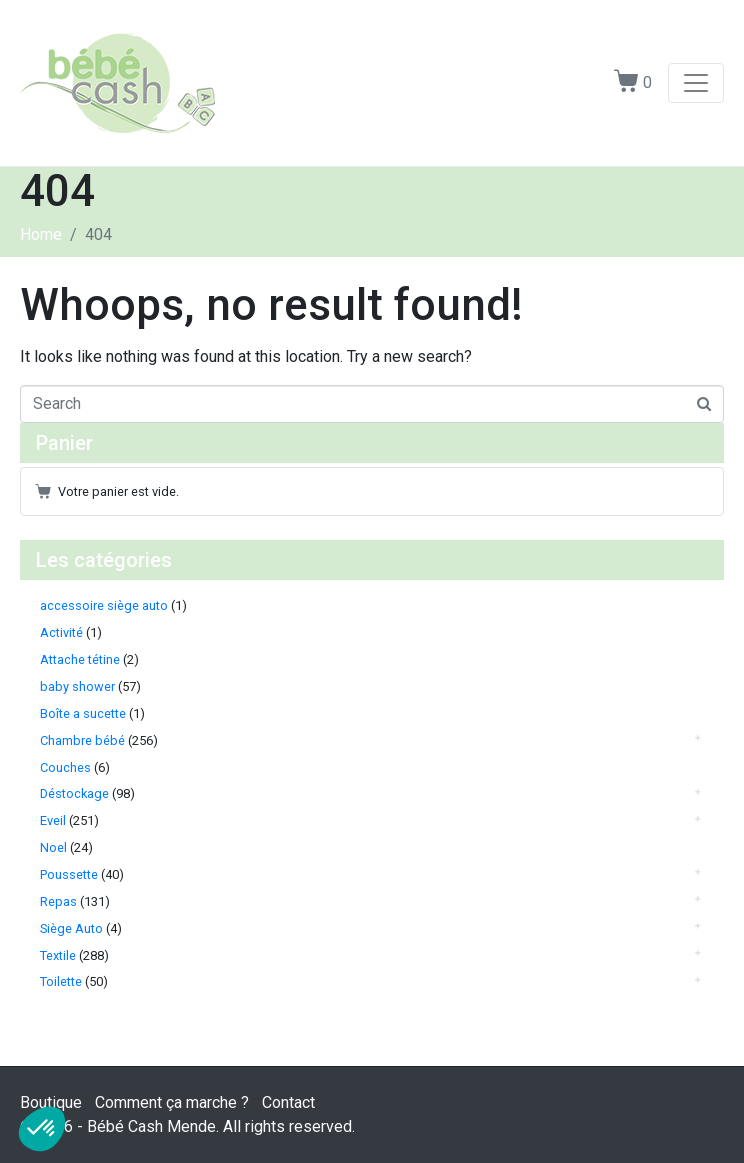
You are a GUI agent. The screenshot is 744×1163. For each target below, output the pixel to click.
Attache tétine (80, 659)
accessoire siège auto (104, 605)
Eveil (53, 820)
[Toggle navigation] (696, 83)
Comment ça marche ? (172, 1102)
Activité (61, 632)
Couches (65, 767)
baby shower (77, 686)
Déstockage (74, 793)
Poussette (69, 874)
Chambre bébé (82, 740)
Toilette (61, 981)
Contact (288, 1102)
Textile (58, 955)
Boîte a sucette (83, 713)
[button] (42, 1129)
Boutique (51, 1102)
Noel (53, 847)
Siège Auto (71, 928)
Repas (58, 901)
